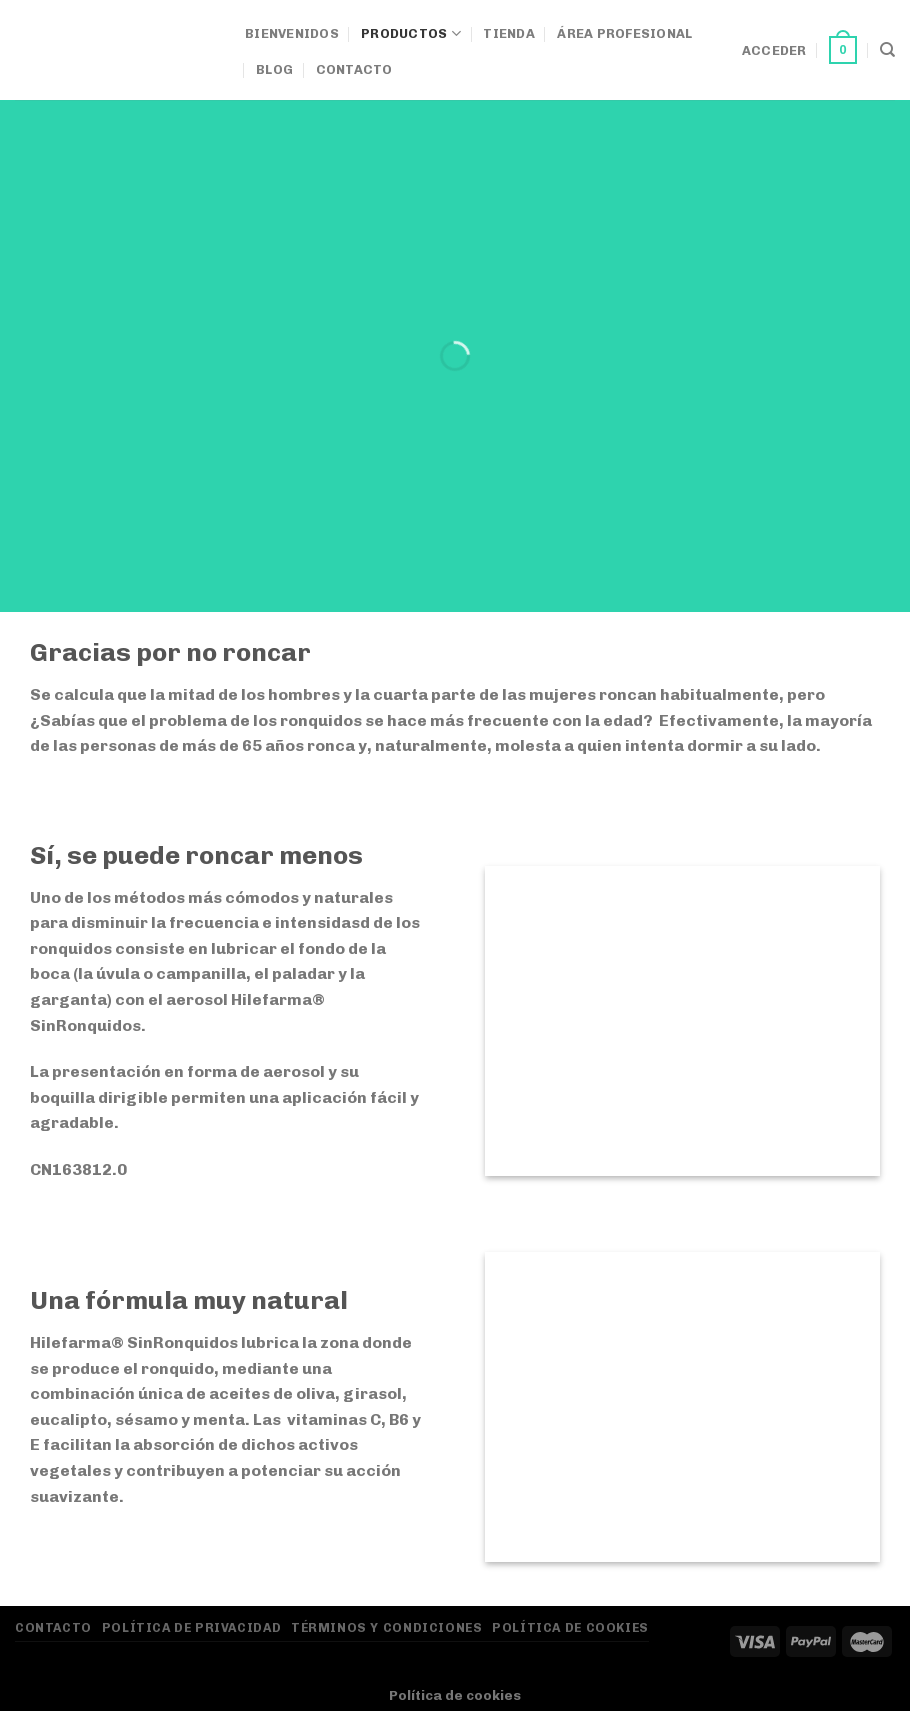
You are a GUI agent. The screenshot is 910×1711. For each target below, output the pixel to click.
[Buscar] (887, 50)
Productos (411, 33)
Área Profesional (624, 33)
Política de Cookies (570, 1627)
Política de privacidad (191, 1627)
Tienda (509, 33)
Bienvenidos (292, 33)
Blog (274, 69)
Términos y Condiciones (386, 1627)
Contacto (354, 69)
